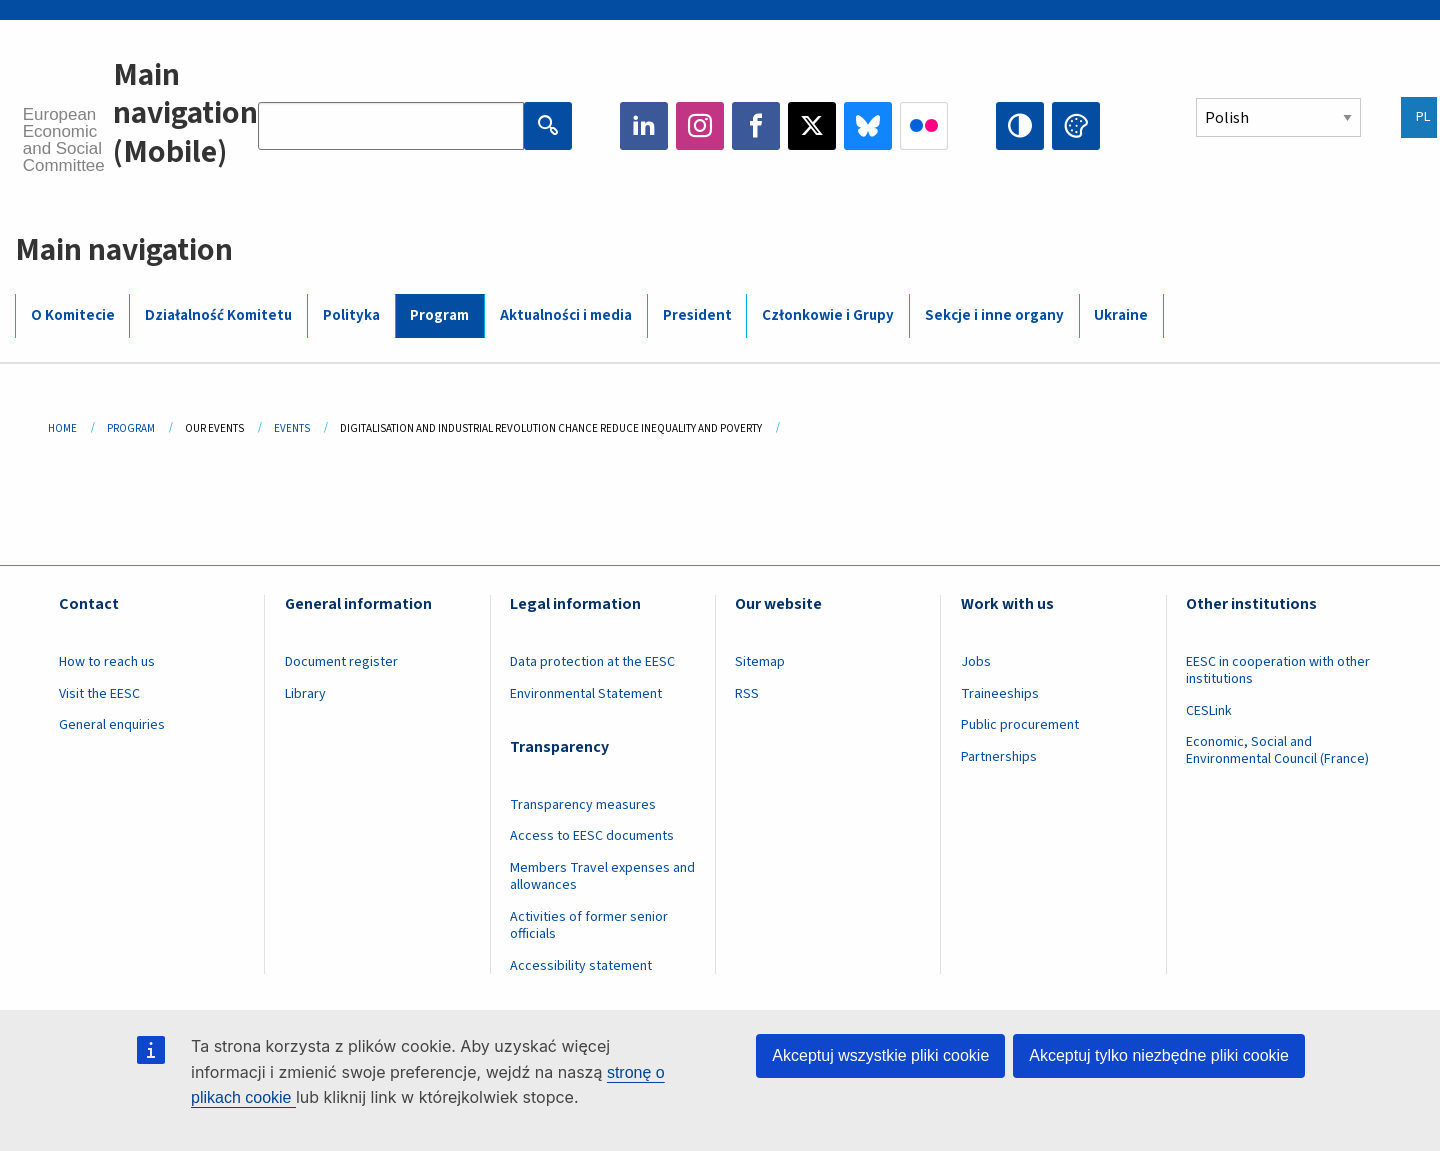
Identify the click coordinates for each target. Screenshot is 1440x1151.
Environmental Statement (586, 694)
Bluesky (868, 126)
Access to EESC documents (592, 836)
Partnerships (999, 757)
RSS (747, 694)
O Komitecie (73, 315)
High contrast (1020, 126)
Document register (341, 662)
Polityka (351, 315)
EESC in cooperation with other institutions (1278, 670)
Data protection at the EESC (592, 662)
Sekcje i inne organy (994, 315)
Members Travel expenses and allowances (602, 876)
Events (292, 428)
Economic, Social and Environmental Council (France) (1279, 750)
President (697, 315)
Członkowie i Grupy (828, 315)
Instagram (700, 126)
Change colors (1076, 126)
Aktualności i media (566, 315)
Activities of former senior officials (589, 925)
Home (62, 428)
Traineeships (1000, 694)
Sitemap (760, 662)
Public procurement (1020, 725)
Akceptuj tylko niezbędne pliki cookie (1159, 1055)
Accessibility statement (581, 966)
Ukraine (1121, 315)
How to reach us (107, 662)
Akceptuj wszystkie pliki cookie (880, 1055)
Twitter (812, 126)
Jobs (976, 662)
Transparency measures (583, 805)
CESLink (1209, 711)
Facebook (756, 126)
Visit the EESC (99, 694)
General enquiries (112, 725)
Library (305, 694)
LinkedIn (644, 126)
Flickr (924, 126)
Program (439, 315)
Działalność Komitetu (218, 315)
